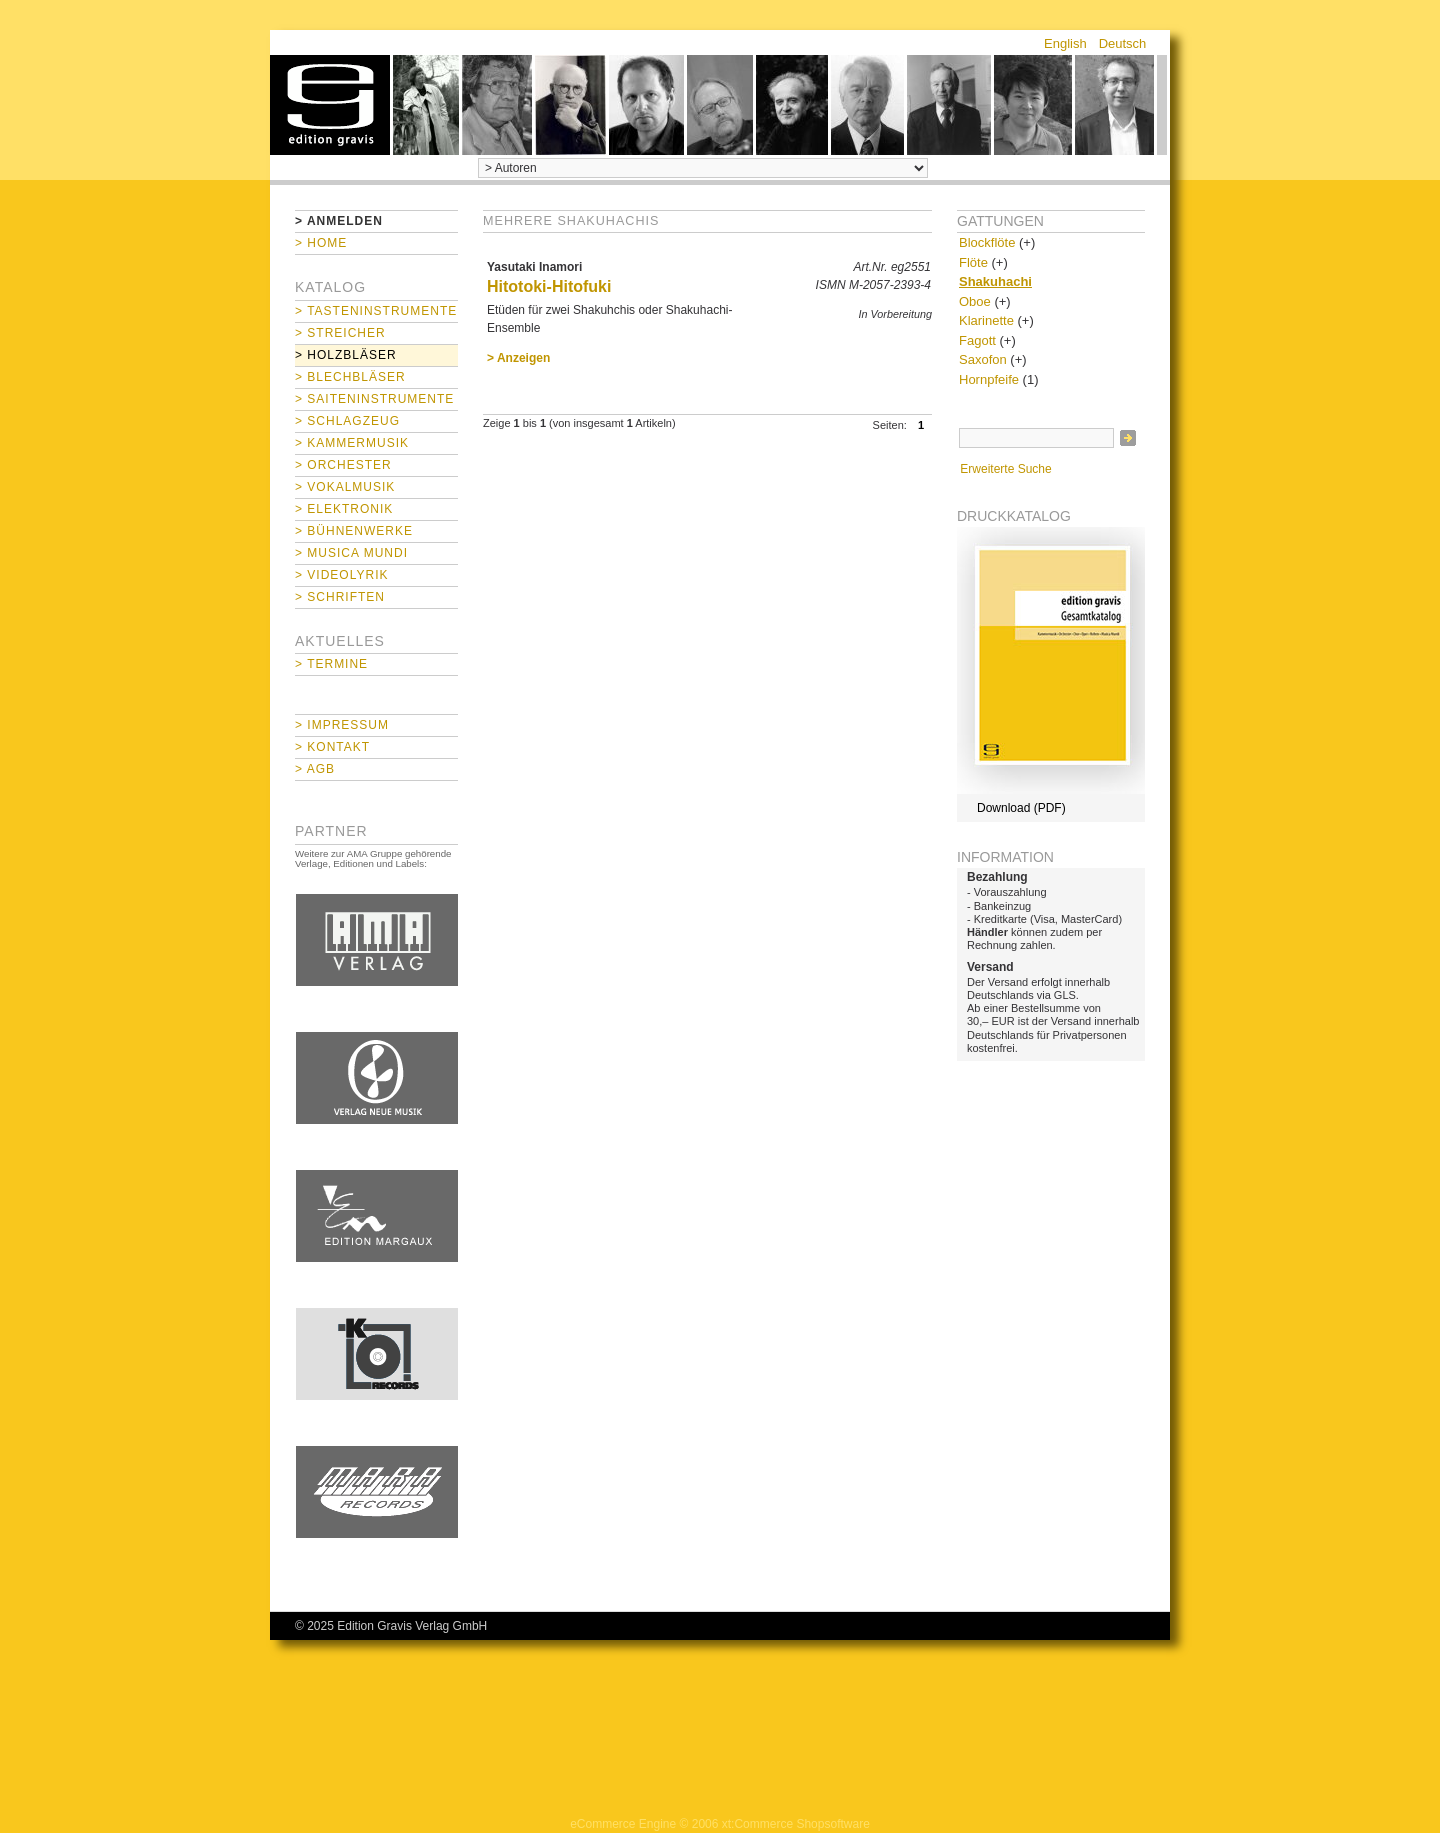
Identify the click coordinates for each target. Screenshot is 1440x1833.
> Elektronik (344, 509)
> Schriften (340, 597)
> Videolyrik (341, 575)
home (330, 105)
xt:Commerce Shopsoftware (796, 1824)
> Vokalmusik (345, 487)
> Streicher (340, 333)
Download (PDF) (1021, 808)
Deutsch (1123, 43)
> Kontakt (332, 747)
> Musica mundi (351, 553)
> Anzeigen (518, 358)
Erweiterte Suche (1005, 469)
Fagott (977, 340)
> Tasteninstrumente (376, 311)
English (1065, 43)
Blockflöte (987, 242)
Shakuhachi (995, 281)
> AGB (315, 769)
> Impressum (342, 725)
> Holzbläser (346, 355)
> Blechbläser (350, 377)
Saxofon (983, 359)
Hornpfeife (989, 379)
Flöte (973, 262)
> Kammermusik (352, 443)
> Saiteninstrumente (374, 399)
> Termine (331, 664)
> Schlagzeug (347, 421)
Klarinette (986, 320)
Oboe (975, 301)
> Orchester (343, 465)
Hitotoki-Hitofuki (549, 286)
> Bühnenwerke (354, 531)
